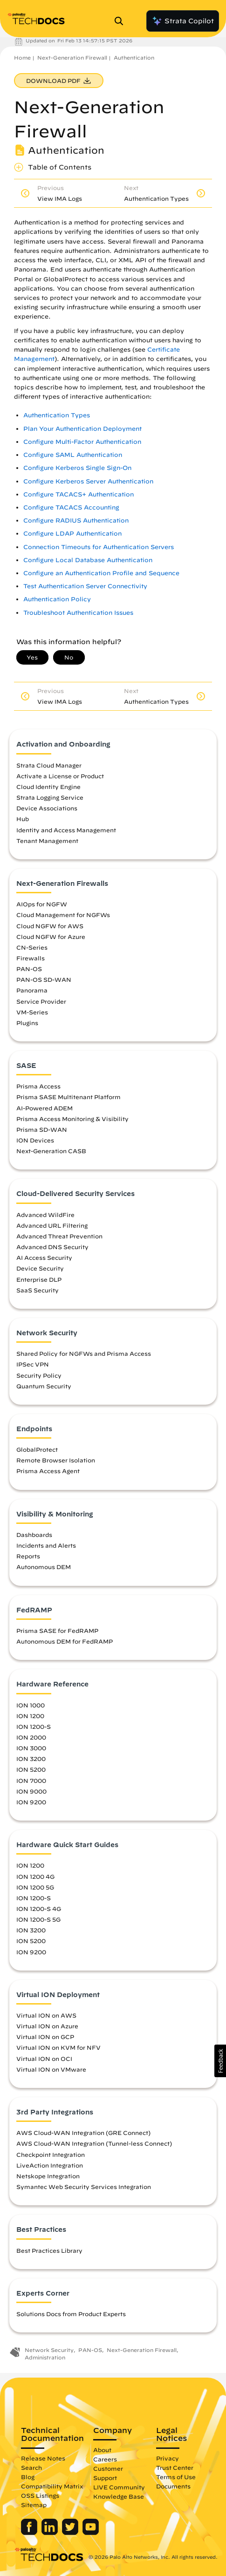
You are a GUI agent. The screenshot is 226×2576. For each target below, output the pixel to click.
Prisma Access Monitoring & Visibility (72, 1118)
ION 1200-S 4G (38, 1908)
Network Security (49, 2350)
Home (22, 57)
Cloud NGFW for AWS (49, 926)
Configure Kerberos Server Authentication (88, 481)
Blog (27, 2477)
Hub (22, 819)
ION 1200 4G (35, 1876)
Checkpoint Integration (50, 2154)
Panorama (32, 990)
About (102, 2450)
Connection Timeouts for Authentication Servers (98, 547)
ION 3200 (31, 1758)
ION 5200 (31, 1769)
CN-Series (32, 947)
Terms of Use (176, 2477)
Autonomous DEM (43, 1566)
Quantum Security (43, 1386)
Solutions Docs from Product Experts (71, 2314)
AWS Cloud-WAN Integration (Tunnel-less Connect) (94, 2143)
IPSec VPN (32, 1364)
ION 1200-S (33, 1726)
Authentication (134, 57)
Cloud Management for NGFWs (63, 914)
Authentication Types (56, 415)
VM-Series (32, 1012)
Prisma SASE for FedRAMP (57, 1630)
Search (31, 2467)
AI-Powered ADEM (44, 1108)
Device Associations (46, 808)
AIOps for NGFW (41, 904)
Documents (173, 2486)
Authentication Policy (57, 599)
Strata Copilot (182, 21)
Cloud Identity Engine (48, 786)
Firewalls (30, 958)
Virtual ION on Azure (47, 2026)
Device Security (40, 1268)
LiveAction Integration (49, 2165)
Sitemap (34, 2504)
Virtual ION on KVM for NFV (58, 2047)
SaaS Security (37, 1290)
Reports (28, 1556)
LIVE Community (119, 2487)
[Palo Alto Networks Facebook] (30, 2532)
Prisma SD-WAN (41, 1129)
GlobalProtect (37, 1449)
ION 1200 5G (35, 1887)
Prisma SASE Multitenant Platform (68, 1097)
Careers (105, 2459)
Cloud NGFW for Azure (50, 936)
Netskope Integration (48, 2176)
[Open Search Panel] (122, 21)
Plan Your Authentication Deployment (82, 428)
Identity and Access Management (66, 830)
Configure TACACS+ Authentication (78, 494)
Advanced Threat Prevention (59, 1236)
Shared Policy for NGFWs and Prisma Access (83, 1353)
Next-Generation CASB (51, 1151)
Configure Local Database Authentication (87, 560)
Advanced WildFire (45, 1214)
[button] (220, 2061)
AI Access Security (44, 1257)
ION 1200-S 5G (38, 1919)
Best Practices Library (49, 2250)
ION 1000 (30, 1705)
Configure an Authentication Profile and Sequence (101, 573)
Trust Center (174, 2467)
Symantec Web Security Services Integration (83, 2186)
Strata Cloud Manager (49, 765)
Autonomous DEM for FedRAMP (64, 1641)
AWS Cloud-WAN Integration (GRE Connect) (83, 2132)
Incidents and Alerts (46, 1545)
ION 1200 (30, 1716)
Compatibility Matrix (52, 2486)
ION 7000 (31, 1780)
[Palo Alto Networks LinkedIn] (50, 2532)
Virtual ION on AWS (46, 2015)
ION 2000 (31, 1737)
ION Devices (35, 1140)
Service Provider (41, 1001)
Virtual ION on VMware (51, 2069)
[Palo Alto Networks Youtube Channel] (90, 2532)
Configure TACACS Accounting (71, 507)
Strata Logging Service (49, 797)
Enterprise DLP (39, 1279)
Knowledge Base (118, 2496)
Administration (45, 2357)
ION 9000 (31, 1791)
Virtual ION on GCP (45, 2036)
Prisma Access (38, 1086)
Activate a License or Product (60, 776)
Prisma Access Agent (48, 1471)
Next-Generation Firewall (72, 57)
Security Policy (39, 1375)
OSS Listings (40, 2495)
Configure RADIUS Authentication (76, 520)
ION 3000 (31, 1748)
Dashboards (34, 1534)
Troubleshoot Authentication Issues (78, 612)
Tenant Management (47, 840)
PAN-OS (29, 968)
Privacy (167, 2458)
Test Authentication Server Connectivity (85, 586)
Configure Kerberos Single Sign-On (77, 467)
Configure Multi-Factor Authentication (82, 441)
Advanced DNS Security (52, 1247)
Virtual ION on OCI (44, 2058)
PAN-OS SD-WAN (43, 979)
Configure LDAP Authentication (72, 533)
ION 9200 (31, 1802)
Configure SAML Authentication (72, 454)
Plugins (27, 1023)
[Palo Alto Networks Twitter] (71, 2532)
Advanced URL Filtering (52, 1225)
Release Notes (43, 2458)
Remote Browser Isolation (55, 1460)
